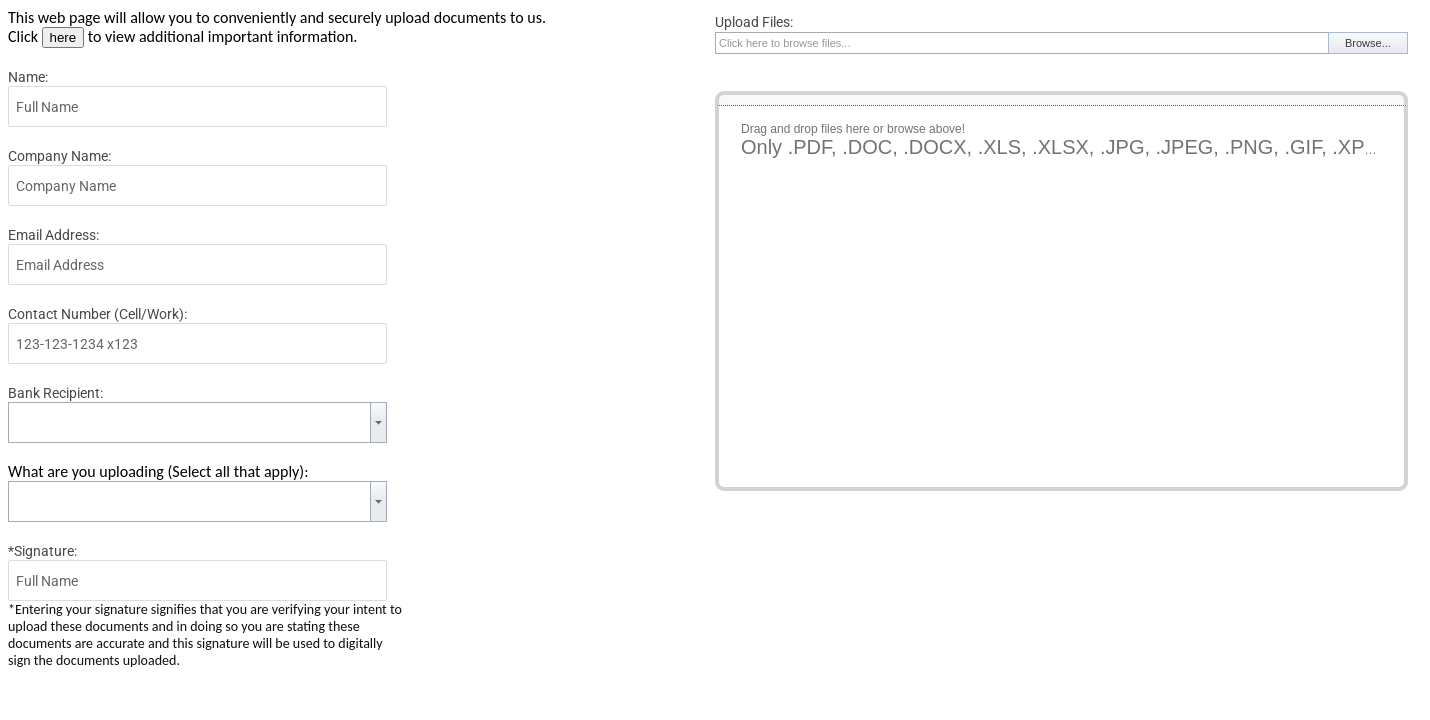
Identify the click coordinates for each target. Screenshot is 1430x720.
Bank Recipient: (55, 393)
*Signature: (42, 551)
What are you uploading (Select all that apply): (158, 471)
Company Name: (59, 156)
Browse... (1368, 43)
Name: (28, 77)
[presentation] (867, 549)
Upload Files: (754, 22)
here (63, 37)
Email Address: (53, 235)
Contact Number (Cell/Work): (97, 314)
